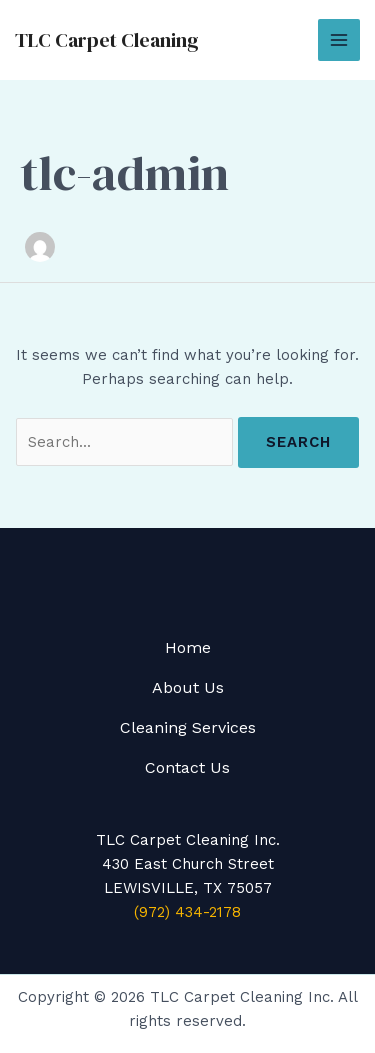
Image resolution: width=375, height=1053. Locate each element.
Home (188, 647)
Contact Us (187, 767)
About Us (188, 687)
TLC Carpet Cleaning (107, 40)
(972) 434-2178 (187, 912)
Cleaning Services (188, 727)
